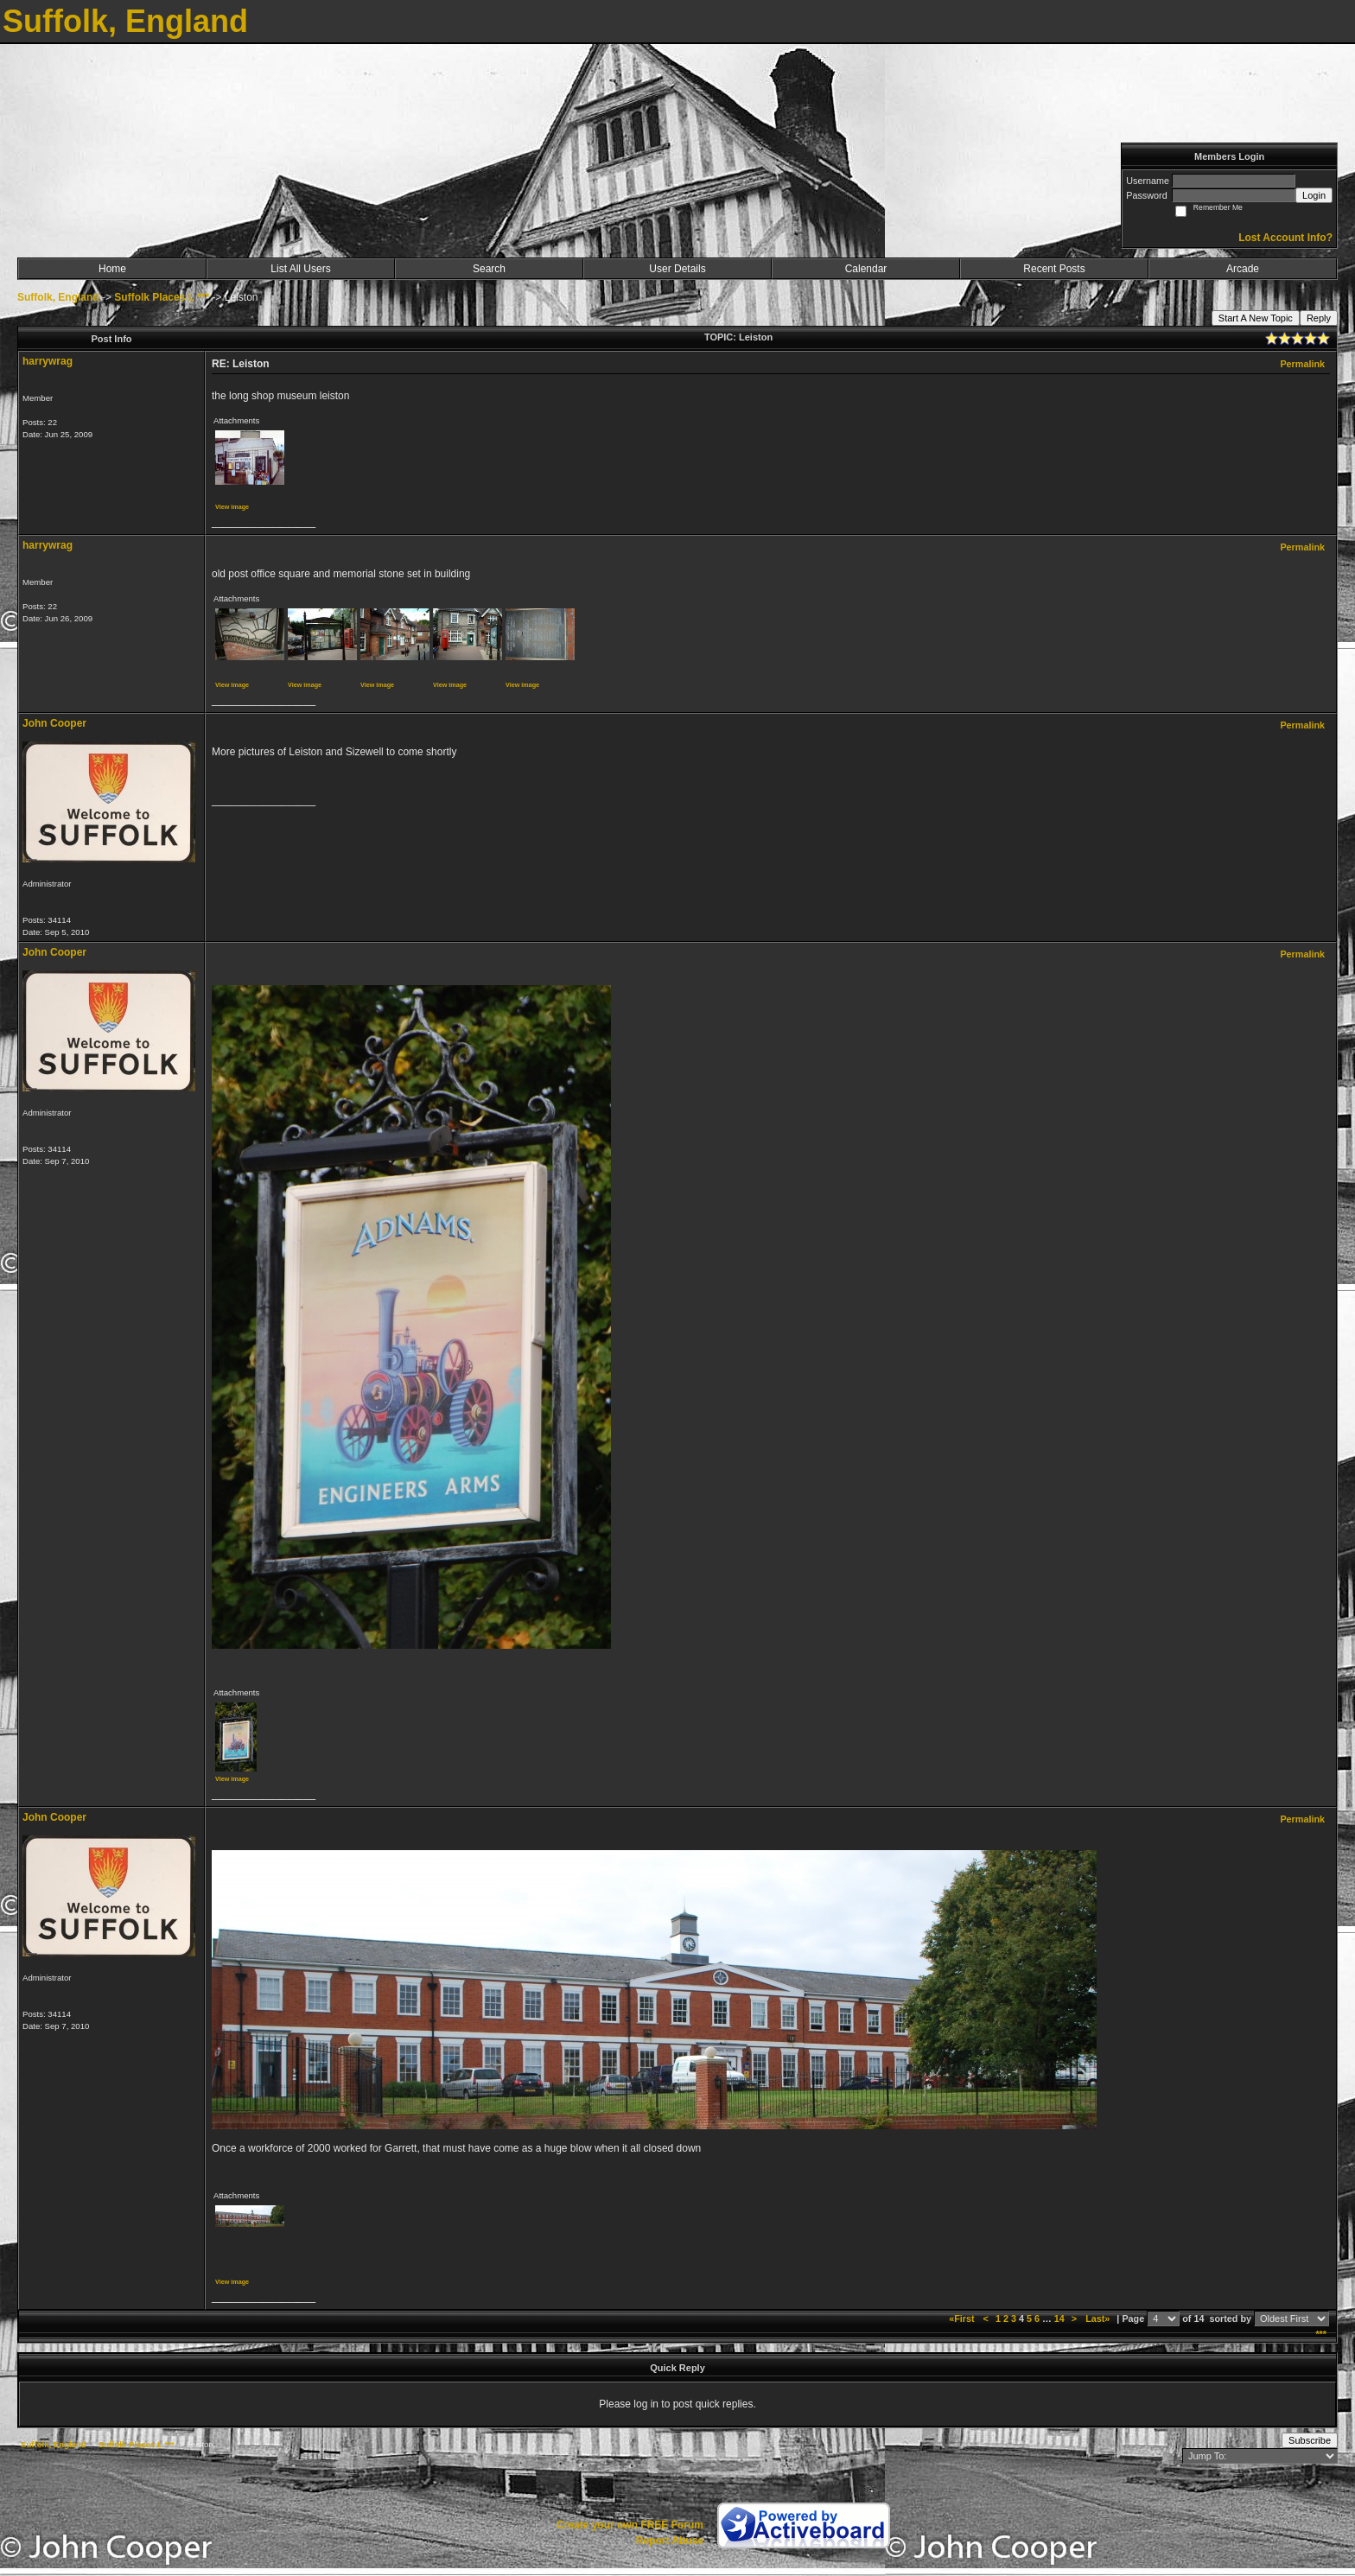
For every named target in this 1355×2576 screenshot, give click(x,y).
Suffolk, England (58, 297)
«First (962, 2318)
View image (232, 507)
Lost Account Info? (1285, 238)
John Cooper (54, 723)
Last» (1098, 2318)
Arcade (1242, 269)
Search (489, 269)
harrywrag (47, 361)
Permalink (1302, 364)
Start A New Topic (1255, 318)
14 (1059, 2318)
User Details (677, 269)
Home (112, 269)
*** (1320, 2334)
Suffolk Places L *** (161, 297)
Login (1314, 195)
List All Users (300, 269)
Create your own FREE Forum (630, 2525)
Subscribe (1309, 2440)
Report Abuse (669, 2541)
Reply (1319, 318)
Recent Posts (1054, 269)
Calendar (866, 269)
